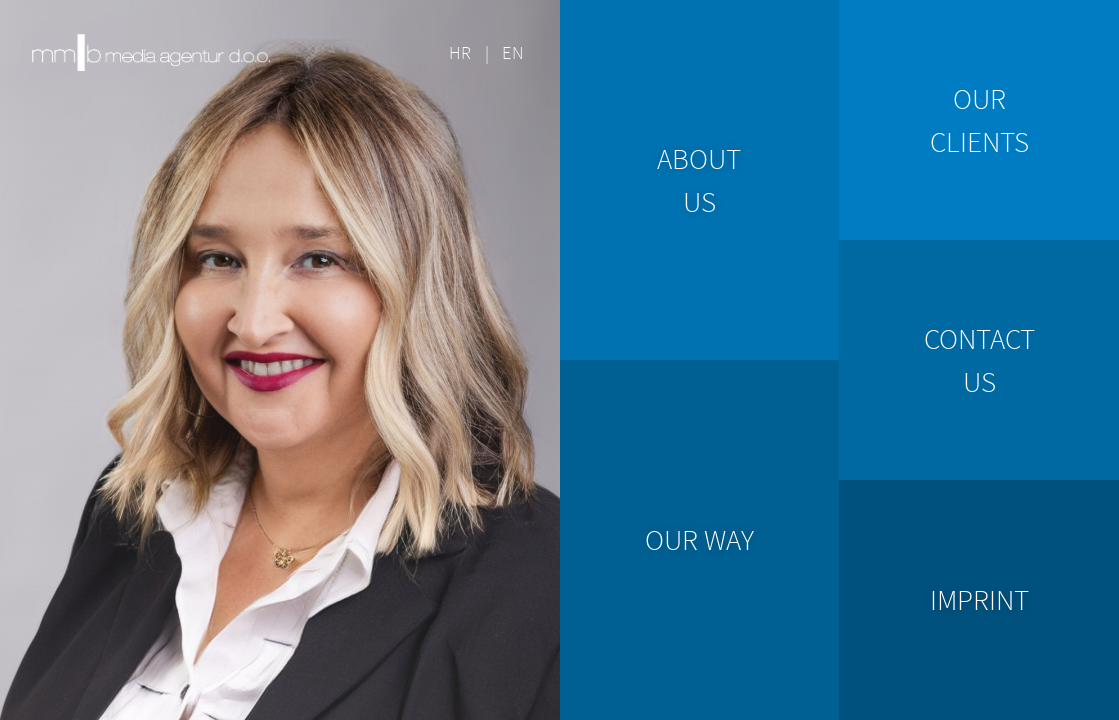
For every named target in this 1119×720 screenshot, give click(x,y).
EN (512, 52)
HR (460, 52)
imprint (979, 599)
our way (699, 539)
